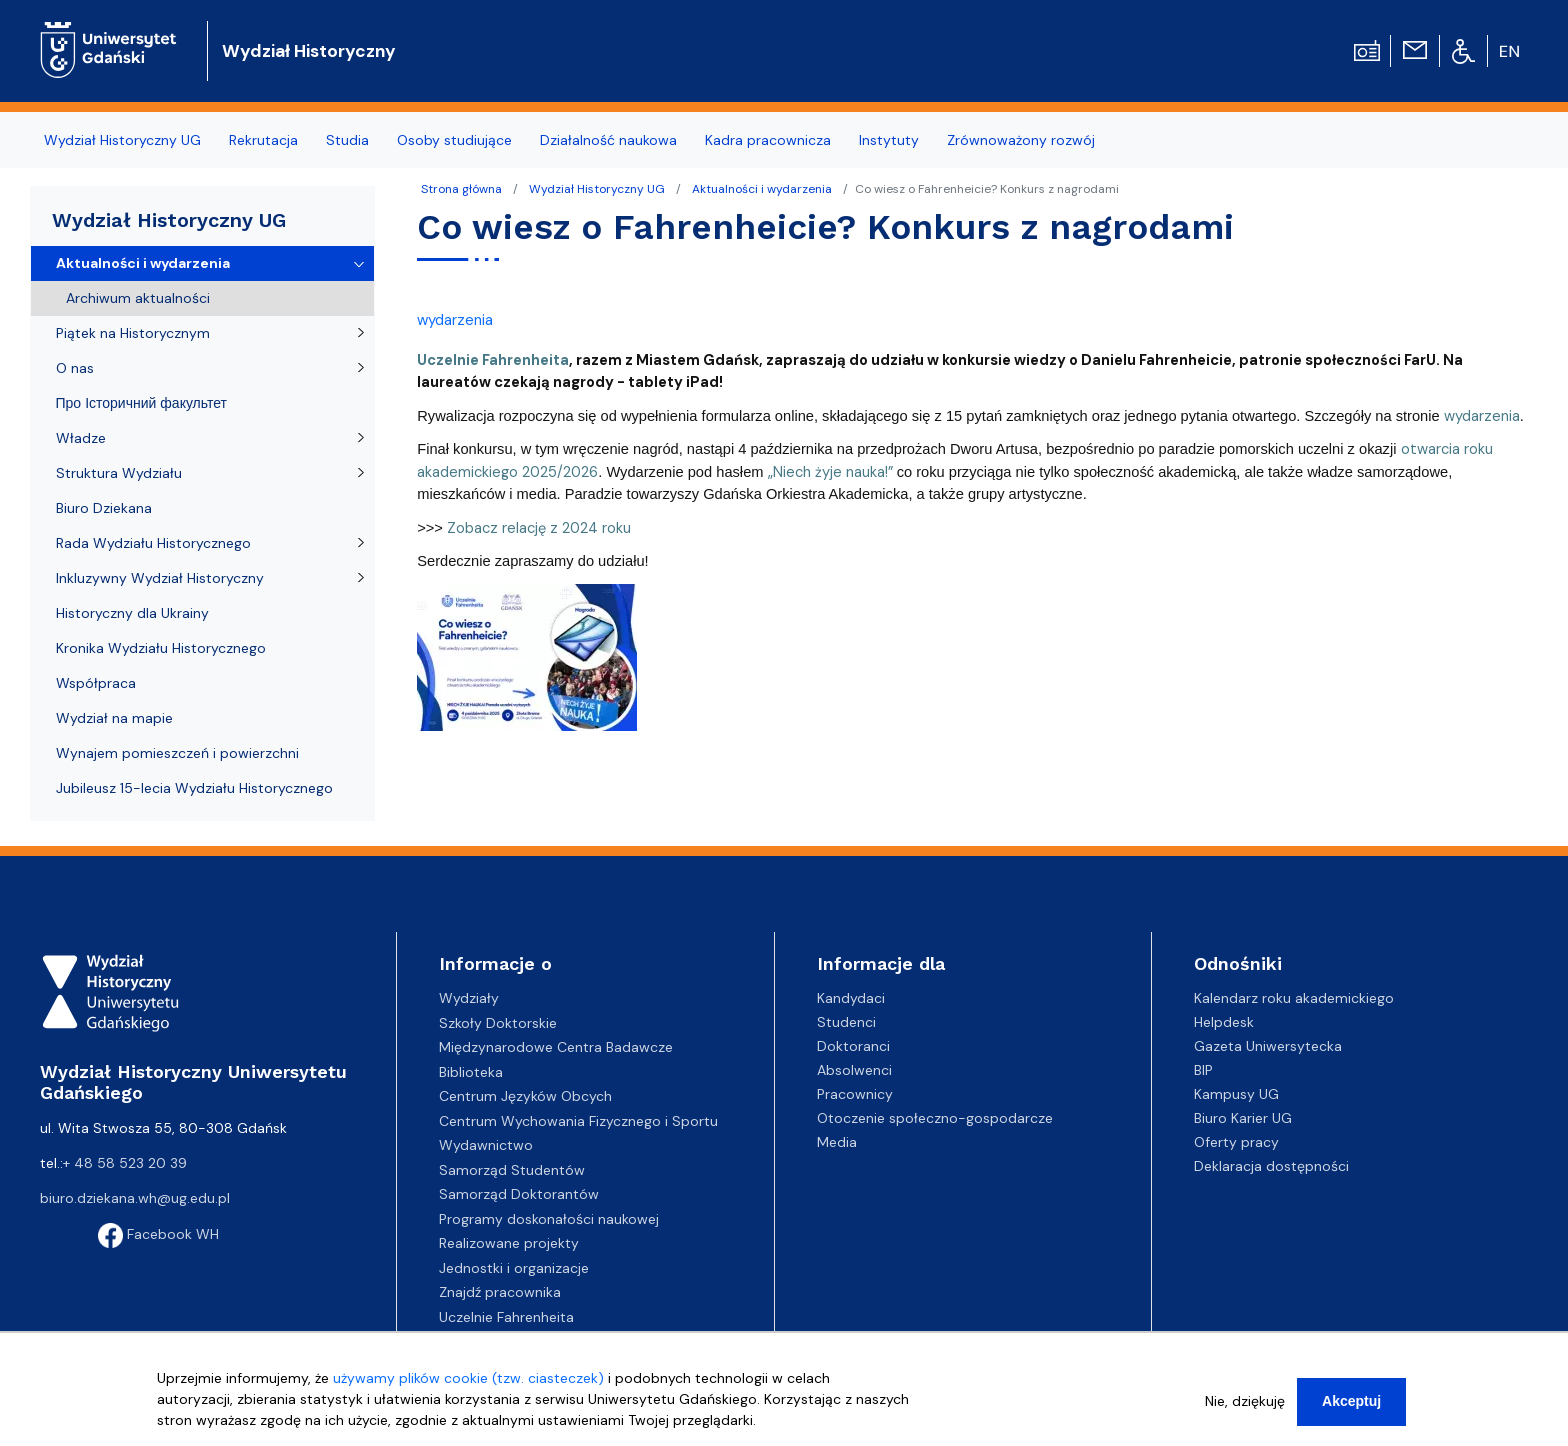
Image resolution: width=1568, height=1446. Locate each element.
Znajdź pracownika (500, 1292)
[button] (527, 663)
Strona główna (461, 189)
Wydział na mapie (114, 718)
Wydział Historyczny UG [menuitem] (122, 140)
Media (837, 1142)
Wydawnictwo (486, 1145)
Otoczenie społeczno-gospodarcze (935, 1118)
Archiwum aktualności (138, 298)
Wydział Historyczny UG (597, 189)
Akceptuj (1351, 1405)
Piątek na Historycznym (133, 333)
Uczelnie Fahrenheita (506, 1317)
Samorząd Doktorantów (519, 1194)
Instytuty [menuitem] (889, 140)
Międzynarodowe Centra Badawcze (556, 1047)
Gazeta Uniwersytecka (1268, 1046)
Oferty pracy (1236, 1142)
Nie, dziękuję (1245, 1405)
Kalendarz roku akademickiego (1294, 998)
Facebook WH (158, 1234)
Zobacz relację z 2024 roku (539, 528)
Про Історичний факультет (141, 403)
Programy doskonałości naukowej (549, 1219)
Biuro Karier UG (1243, 1118)
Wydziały (469, 998)
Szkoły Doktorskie (498, 1023)
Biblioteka (471, 1072)
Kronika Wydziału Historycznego (161, 648)
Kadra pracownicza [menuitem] (768, 140)
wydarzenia (455, 320)
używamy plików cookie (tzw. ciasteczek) (468, 1382)
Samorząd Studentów (512, 1170)
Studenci (846, 1022)
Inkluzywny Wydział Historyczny (160, 578)
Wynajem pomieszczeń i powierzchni (177, 753)
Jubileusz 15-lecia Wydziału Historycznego (194, 788)
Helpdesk (1224, 1022)
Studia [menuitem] (347, 140)
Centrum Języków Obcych (525, 1096)
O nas (75, 368)
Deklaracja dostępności (1271, 1166)
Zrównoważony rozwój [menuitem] (1021, 140)
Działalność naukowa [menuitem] (608, 140)
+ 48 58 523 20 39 (125, 1163)
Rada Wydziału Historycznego (153, 543)
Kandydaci (851, 998)
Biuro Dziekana (104, 508)
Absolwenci (854, 1070)
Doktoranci (853, 1046)
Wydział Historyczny (309, 51)
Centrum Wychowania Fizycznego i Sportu (578, 1121)
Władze (81, 438)
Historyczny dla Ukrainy (132, 613)
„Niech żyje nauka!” (830, 472)
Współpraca (96, 683)
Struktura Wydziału (119, 473)
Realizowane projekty (509, 1243)
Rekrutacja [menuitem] (263, 140)
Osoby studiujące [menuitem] (454, 140)
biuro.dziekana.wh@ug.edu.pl (135, 1198)
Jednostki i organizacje (514, 1268)
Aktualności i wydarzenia (762, 189)
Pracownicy (855, 1094)
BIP (1203, 1070)
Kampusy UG (1236, 1094)
